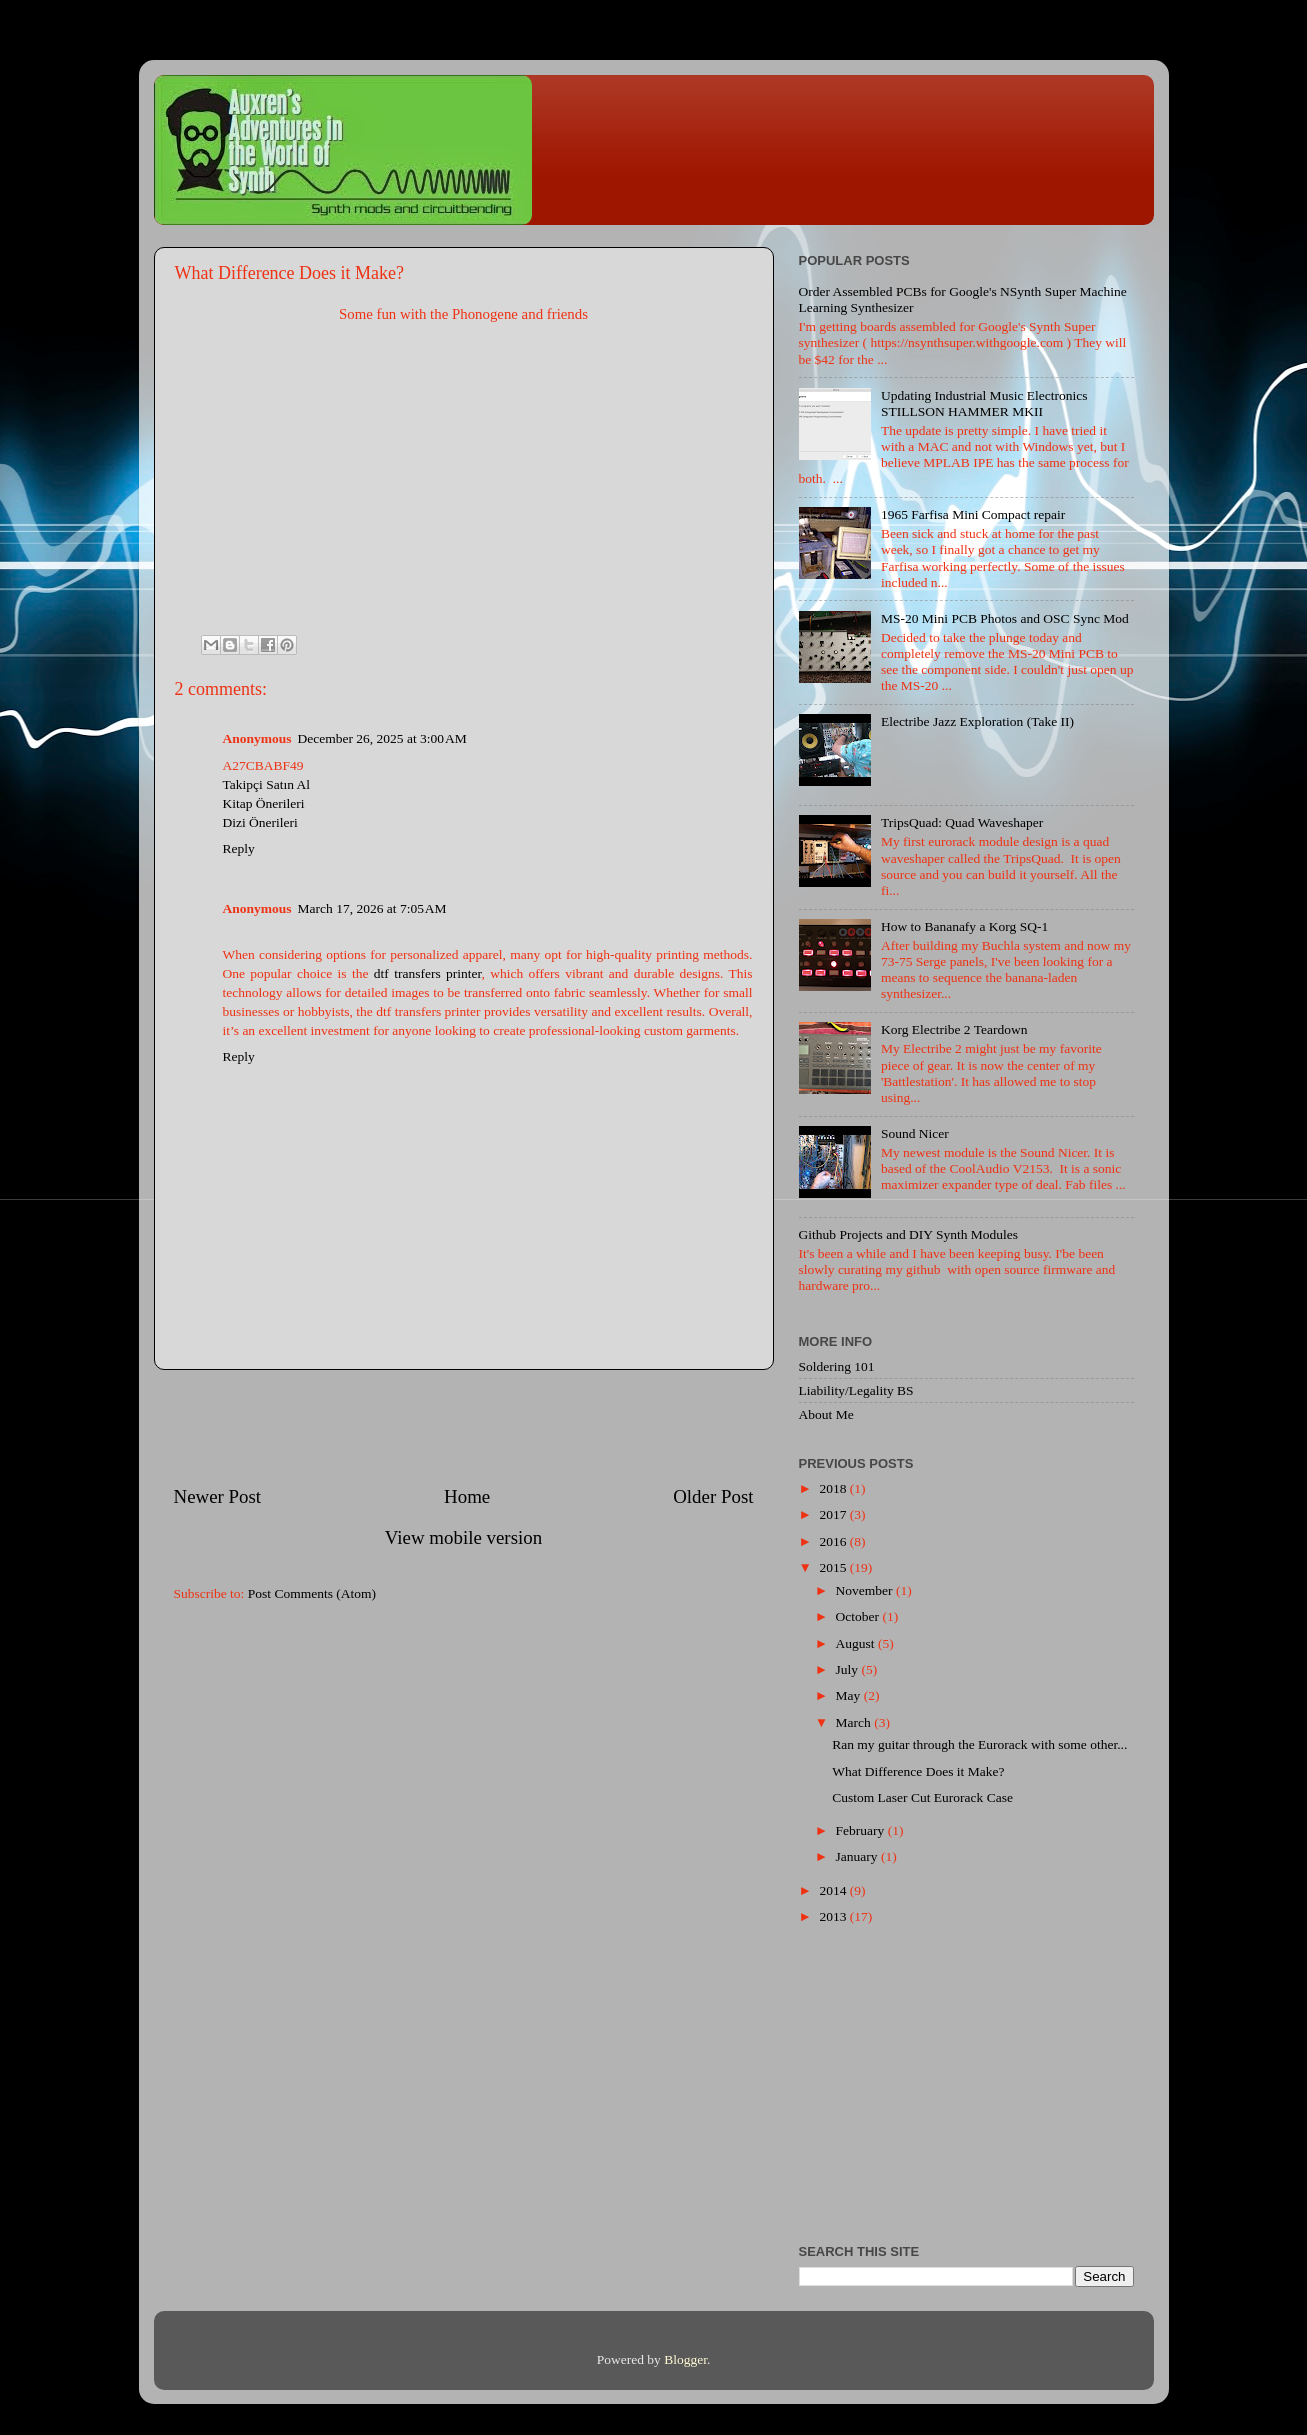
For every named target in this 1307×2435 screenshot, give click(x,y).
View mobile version (463, 1537)
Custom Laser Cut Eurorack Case (922, 1797)
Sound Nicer (915, 1133)
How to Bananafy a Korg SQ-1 (964, 926)
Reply (239, 848)
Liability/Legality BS (856, 1390)
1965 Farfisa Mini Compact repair (973, 514)
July (849, 1669)
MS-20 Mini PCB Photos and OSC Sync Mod (1005, 618)
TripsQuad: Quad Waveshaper (962, 822)
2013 (834, 1916)
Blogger (685, 2359)
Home (467, 1496)
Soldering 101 (837, 1366)
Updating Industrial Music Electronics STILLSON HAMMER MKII (984, 403)
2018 (834, 1488)
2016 (834, 1541)
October (859, 1616)
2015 (834, 1567)
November (866, 1590)
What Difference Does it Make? (918, 1771)
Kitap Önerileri (264, 803)
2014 (834, 1890)
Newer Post (218, 1496)
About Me (826, 1414)
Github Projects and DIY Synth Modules (909, 1234)
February (862, 1830)
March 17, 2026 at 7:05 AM (372, 908)
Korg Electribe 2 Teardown (954, 1029)
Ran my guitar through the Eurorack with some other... (979, 1744)
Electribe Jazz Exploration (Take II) (977, 721)
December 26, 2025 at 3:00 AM (382, 738)
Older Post (713, 1496)
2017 (834, 1514)
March (855, 1722)
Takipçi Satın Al (267, 784)
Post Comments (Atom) (312, 1593)
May (850, 1695)
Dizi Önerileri (260, 822)
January (858, 1856)
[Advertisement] (464, 1427)
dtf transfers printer (428, 973)
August (857, 1643)
